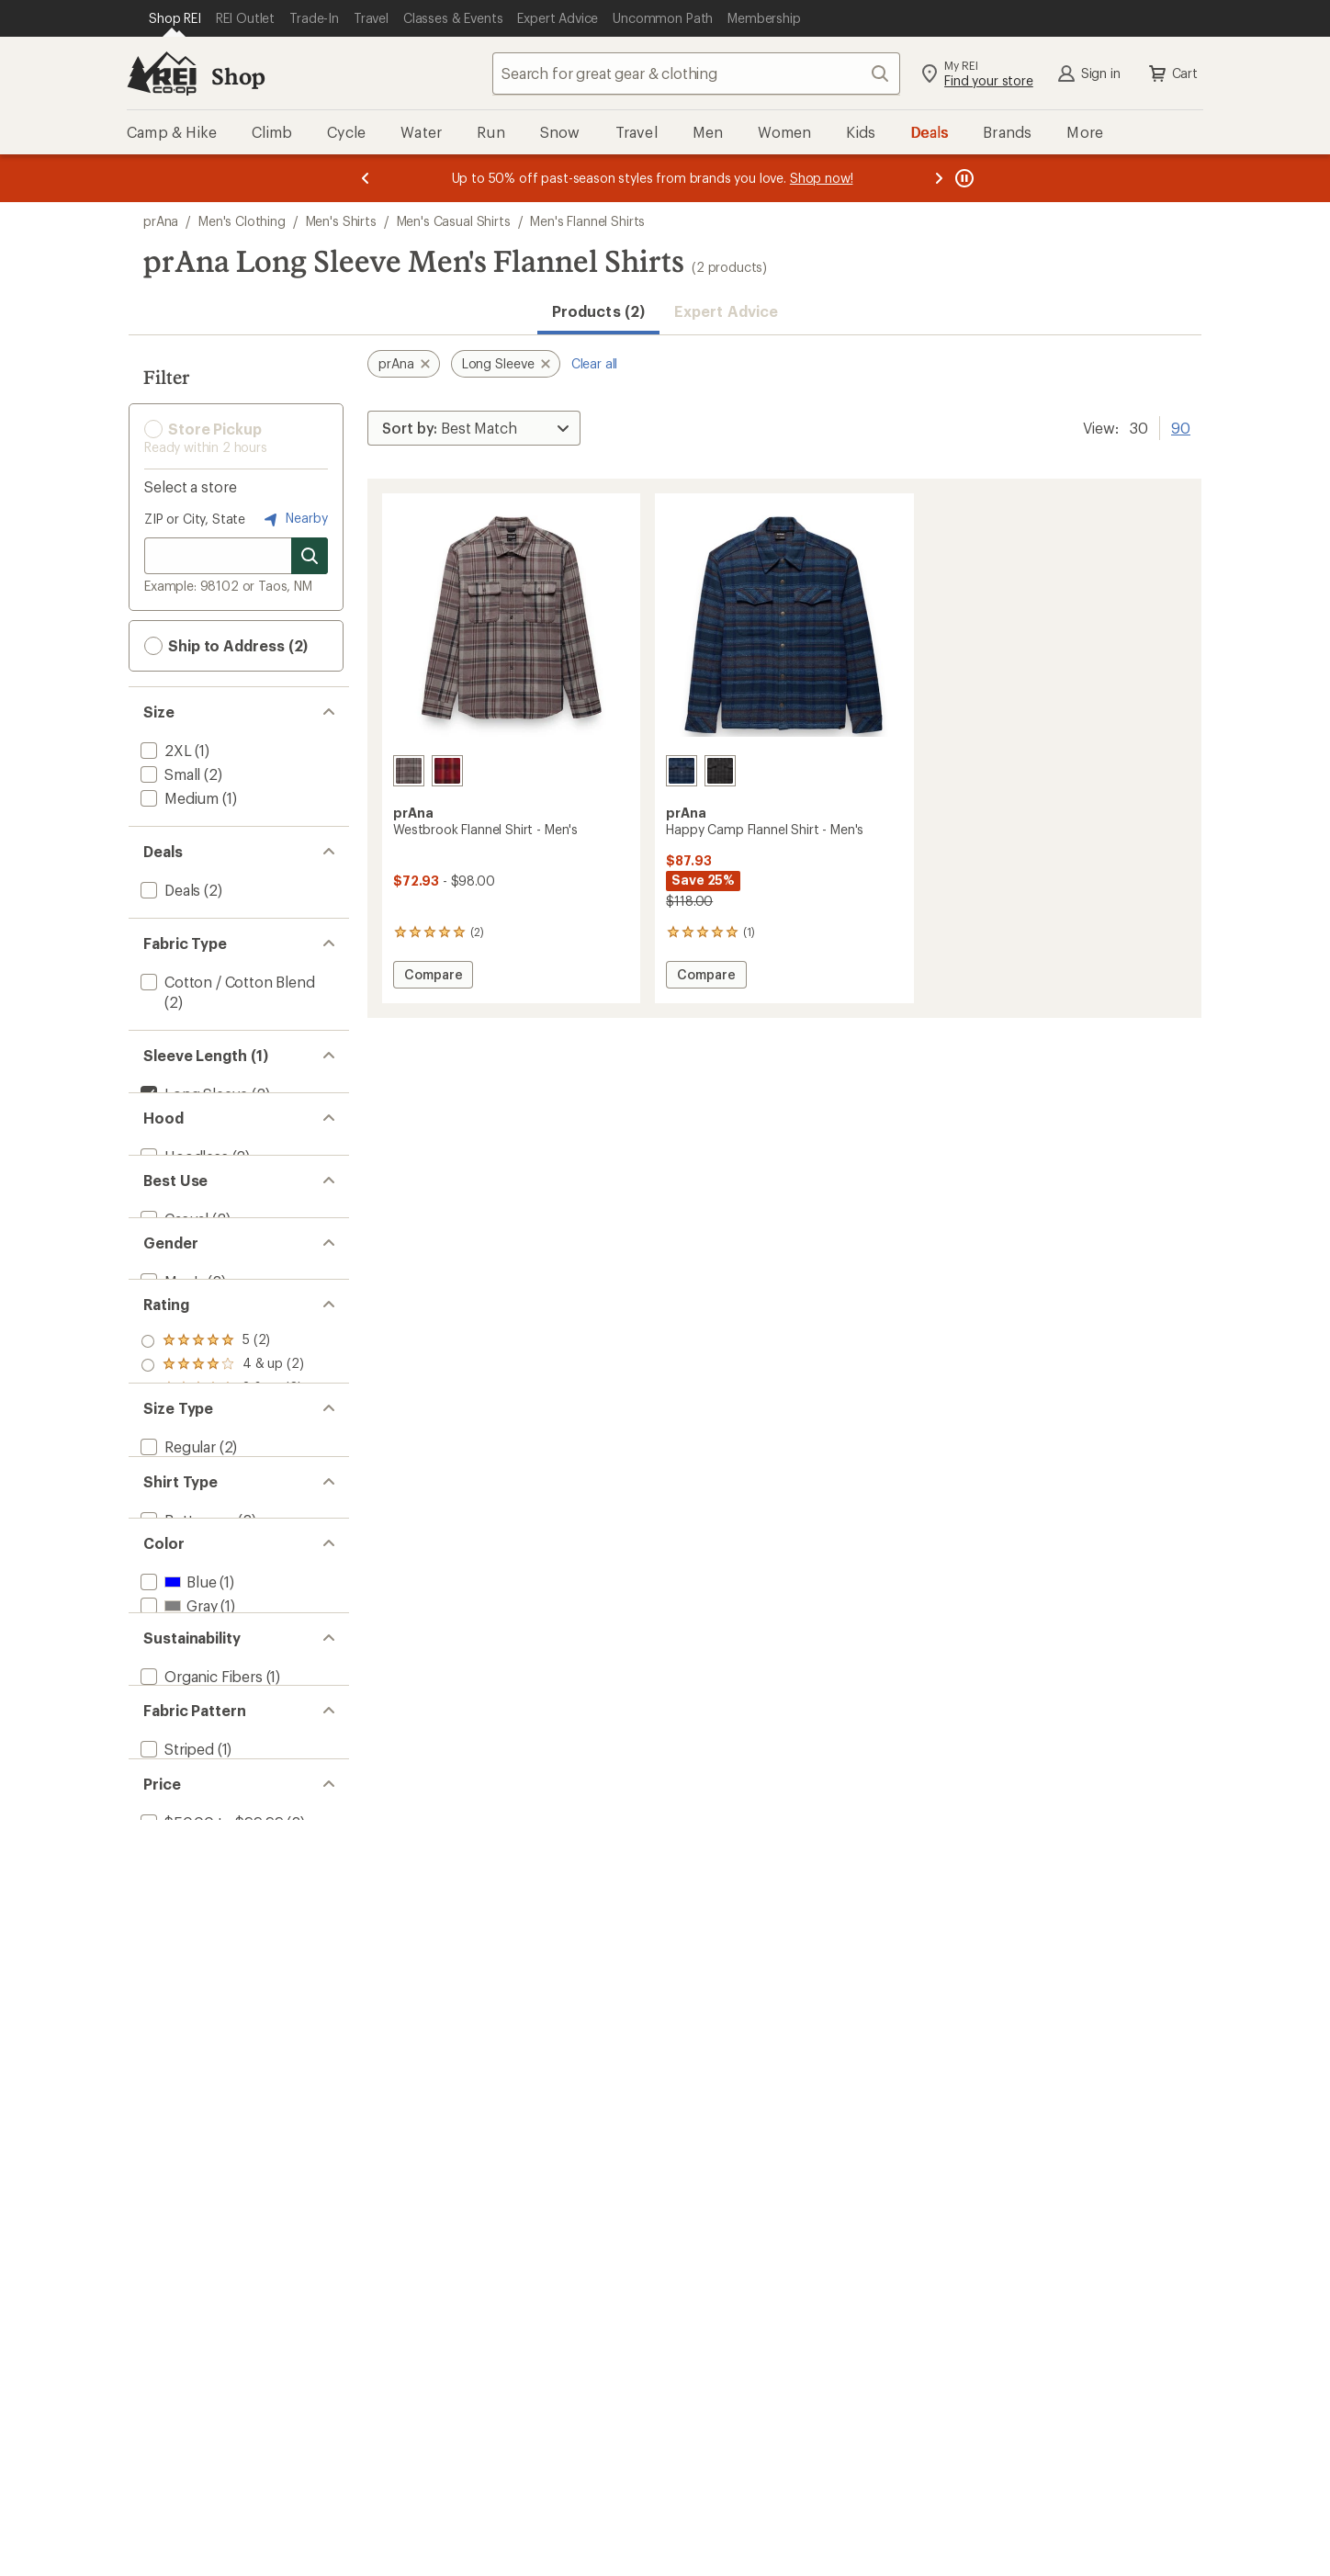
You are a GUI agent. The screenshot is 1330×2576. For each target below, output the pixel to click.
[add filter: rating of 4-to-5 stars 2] (222, 1484)
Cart (1172, 73)
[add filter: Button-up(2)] (186, 1761)
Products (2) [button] (598, 311)
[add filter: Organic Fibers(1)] (200, 2017)
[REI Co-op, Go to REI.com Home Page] (162, 73)
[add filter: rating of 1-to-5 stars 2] (222, 1555)
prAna (160, 221)
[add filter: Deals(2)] (168, 889)
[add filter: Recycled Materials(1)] (212, 2041)
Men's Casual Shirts (454, 221)
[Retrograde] (447, 770)
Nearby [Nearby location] (294, 519)
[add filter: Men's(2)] (170, 1369)
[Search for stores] (309, 555)
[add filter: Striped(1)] (175, 2132)
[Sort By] (473, 428)
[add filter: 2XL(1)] (164, 750)
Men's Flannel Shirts (587, 221)
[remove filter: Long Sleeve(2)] (192, 1093)
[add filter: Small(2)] (168, 774)
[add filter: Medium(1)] (178, 798)
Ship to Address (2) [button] (226, 646)
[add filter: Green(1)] (182, 1901)
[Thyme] (720, 770)
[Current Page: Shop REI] (175, 18)
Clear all (594, 363)
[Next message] (939, 178)
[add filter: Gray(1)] (177, 1877)
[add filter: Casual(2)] (173, 1277)
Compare (437, 977)
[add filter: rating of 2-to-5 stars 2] (222, 1531)
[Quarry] (408, 770)
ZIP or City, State (194, 518)
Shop (238, 75)
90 (1180, 426)
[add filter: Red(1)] (175, 1925)
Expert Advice (726, 311)
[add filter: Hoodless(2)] (183, 1185)
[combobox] (696, 73)
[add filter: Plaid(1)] (166, 2156)
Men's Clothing (242, 221)
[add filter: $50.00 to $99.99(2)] (210, 2248)
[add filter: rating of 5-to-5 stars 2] (222, 1460)
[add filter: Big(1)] (161, 1669)
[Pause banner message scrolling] (962, 178)
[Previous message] (366, 178)
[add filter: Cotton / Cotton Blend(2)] (226, 981)
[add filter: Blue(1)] (176, 1853)
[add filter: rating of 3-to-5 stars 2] (222, 1508)
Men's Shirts (341, 221)
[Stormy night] (681, 770)
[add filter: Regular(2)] (176, 1646)
